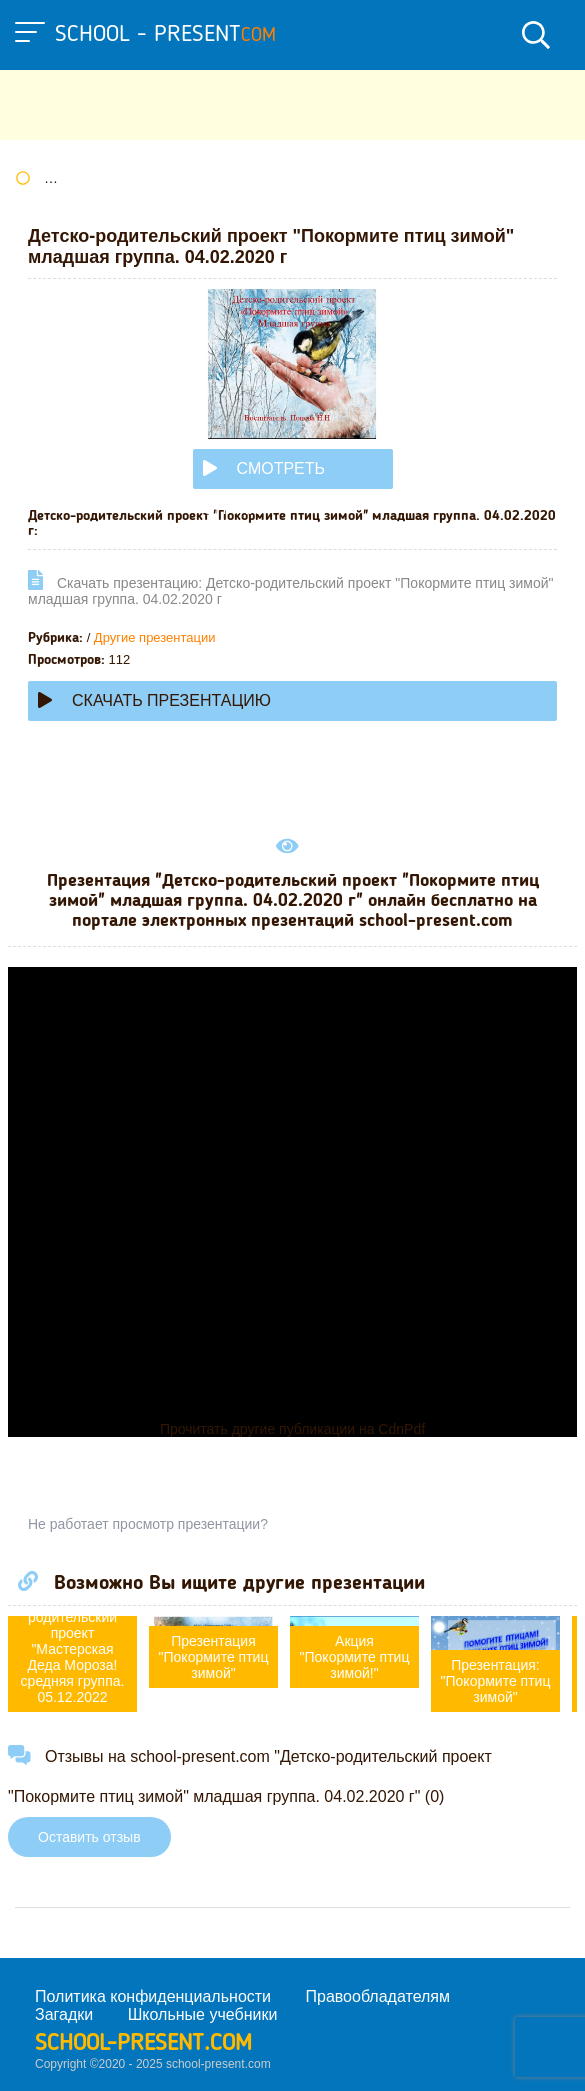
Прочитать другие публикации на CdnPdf (292, 1429)
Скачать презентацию (154, 700)
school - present (165, 35)
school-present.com (143, 2044)
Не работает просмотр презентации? (148, 1524)
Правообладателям (378, 1996)
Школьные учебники (203, 2014)
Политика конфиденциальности (153, 1996)
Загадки (64, 2014)
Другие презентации (155, 637)
